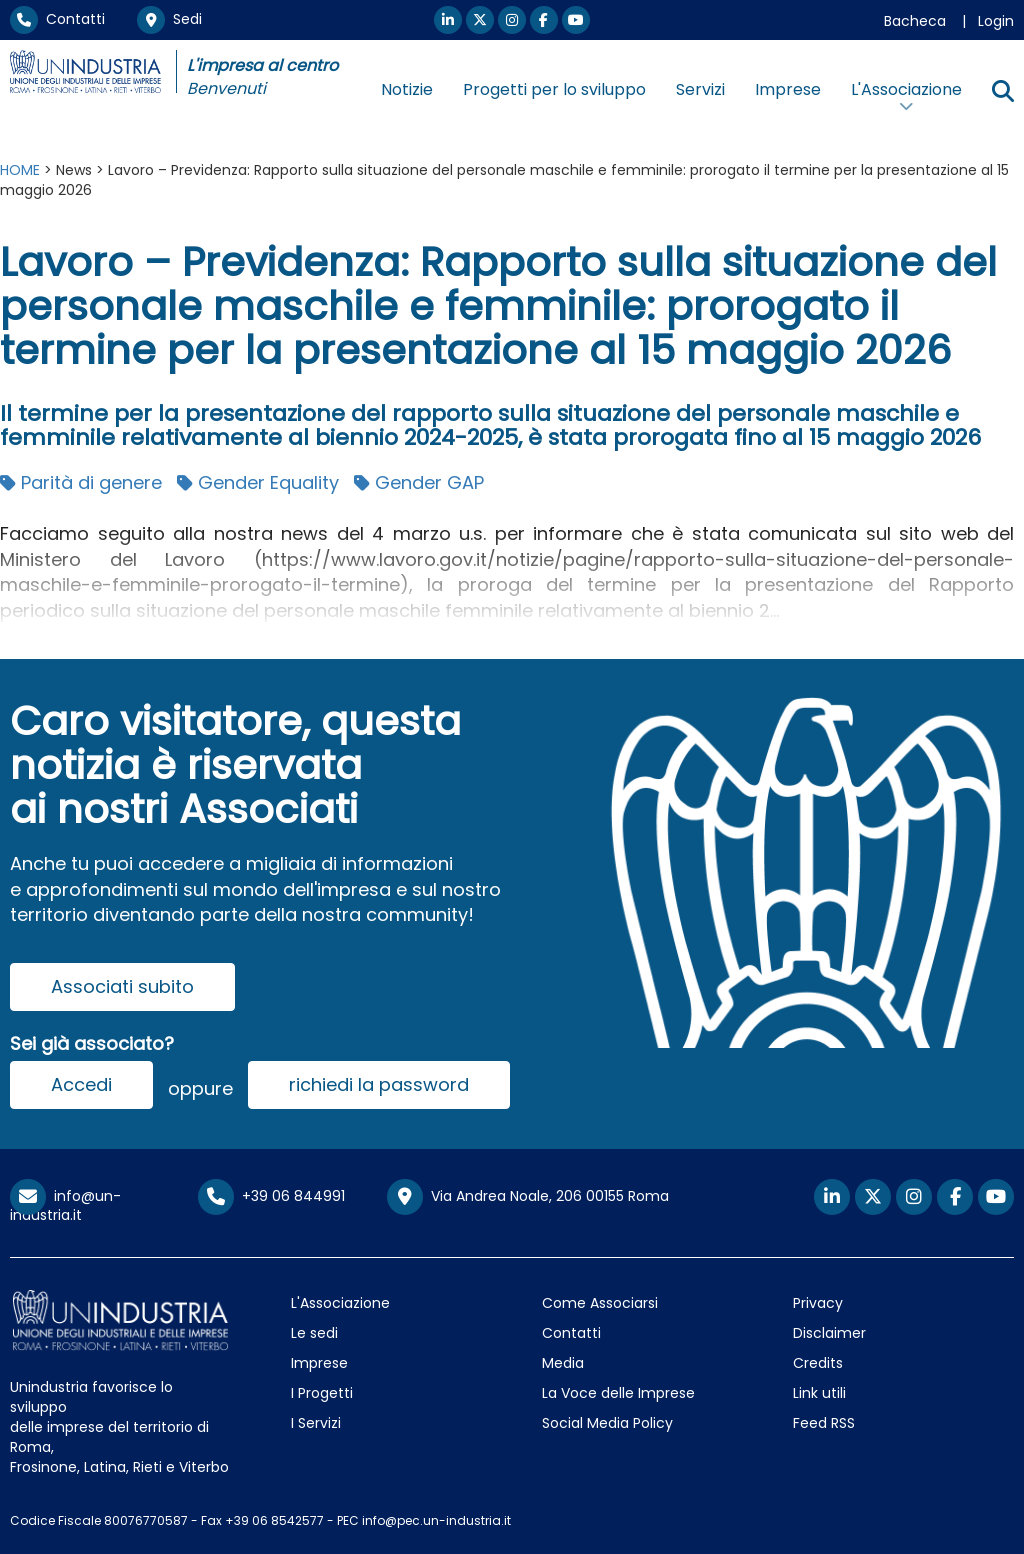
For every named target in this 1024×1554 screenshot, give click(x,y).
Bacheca (915, 21)
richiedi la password (379, 1084)
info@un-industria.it (65, 1205)
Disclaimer (829, 1333)
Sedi (169, 19)
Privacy (818, 1303)
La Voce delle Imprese (618, 1393)
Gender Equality (258, 482)
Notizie (407, 89)
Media (563, 1363)
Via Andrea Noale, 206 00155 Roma (528, 1197)
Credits (818, 1363)
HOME (20, 170)
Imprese (788, 89)
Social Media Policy (607, 1423)
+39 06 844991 (271, 1196)
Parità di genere (81, 482)
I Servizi (316, 1423)
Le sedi (314, 1333)
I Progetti (322, 1393)
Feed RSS (824, 1423)
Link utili (819, 1393)
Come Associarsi (600, 1303)
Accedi (81, 1084)
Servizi (700, 89)
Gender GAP (419, 482)
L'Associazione (340, 1303)
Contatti (57, 19)
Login (996, 21)
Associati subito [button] (122, 986)
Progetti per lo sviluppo (554, 89)
